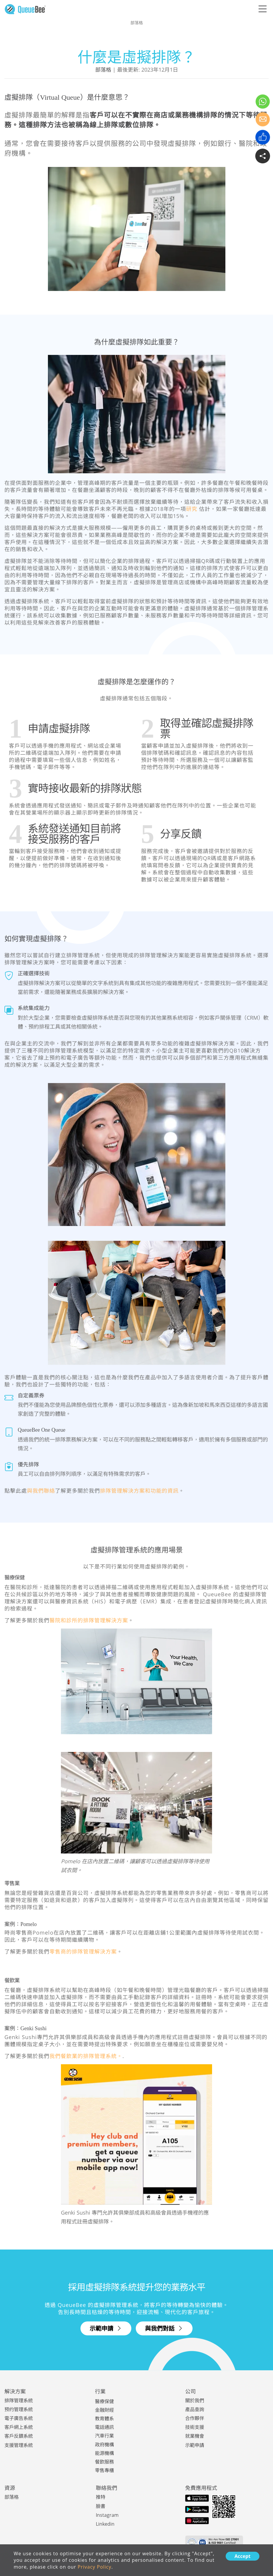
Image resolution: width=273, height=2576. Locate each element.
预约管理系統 (18, 2409)
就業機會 (194, 2436)
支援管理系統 (18, 2445)
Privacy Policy (95, 2567)
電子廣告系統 (18, 2418)
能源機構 (104, 2453)
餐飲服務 (104, 2461)
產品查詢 (194, 2409)
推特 (100, 2496)
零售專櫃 (104, 2470)
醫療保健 (104, 2401)
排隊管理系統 (18, 2400)
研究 (191, 508)
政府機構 (104, 2444)
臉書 (100, 2505)
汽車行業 (104, 2435)
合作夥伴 (194, 2418)
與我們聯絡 (41, 1490)
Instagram (107, 2514)
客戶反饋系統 (18, 2436)
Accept (243, 2556)
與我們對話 (164, 2328)
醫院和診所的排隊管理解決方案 (88, 1620)
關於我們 (194, 2400)
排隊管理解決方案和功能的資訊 (139, 1490)
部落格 (103, 69)
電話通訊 (104, 2427)
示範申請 (106, 2328)
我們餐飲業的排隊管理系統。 (85, 2055)
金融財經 (104, 2410)
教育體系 (104, 2418)
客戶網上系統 (18, 2427)
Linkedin (105, 2523)
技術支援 (194, 2427)
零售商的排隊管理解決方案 (83, 1951)
